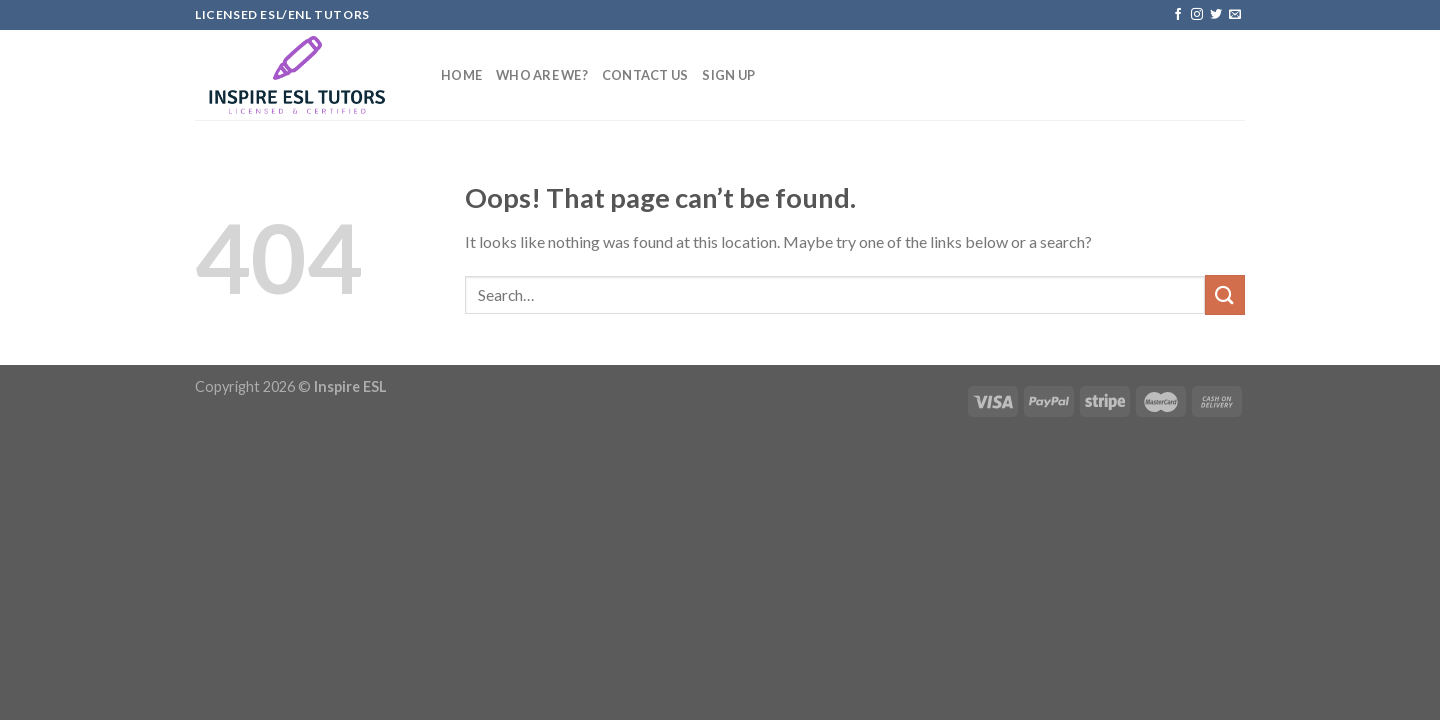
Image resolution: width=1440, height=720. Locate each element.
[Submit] (1225, 294)
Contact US (645, 75)
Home (461, 75)
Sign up (728, 75)
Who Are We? (542, 75)
